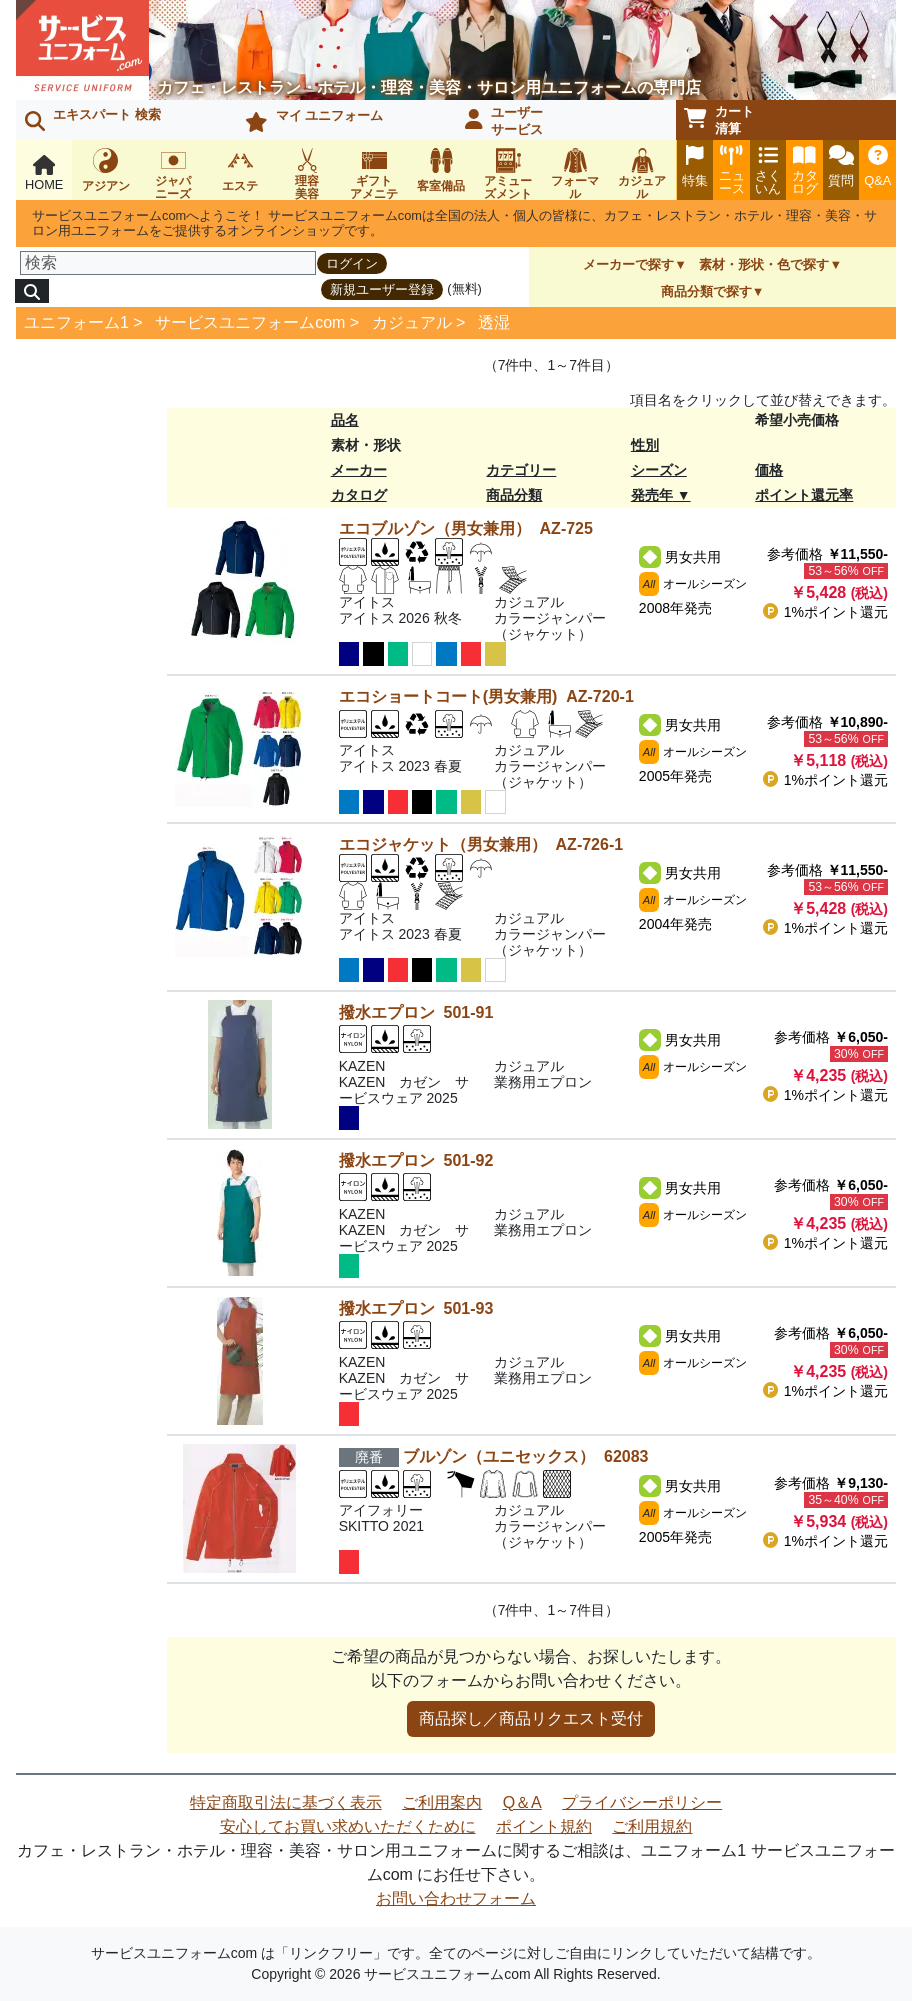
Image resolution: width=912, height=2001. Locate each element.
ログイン (352, 263)
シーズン (659, 470)
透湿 (494, 322)
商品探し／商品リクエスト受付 (531, 1718)
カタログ (359, 495)
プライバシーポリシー (642, 1802)
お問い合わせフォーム (456, 1898)
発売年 (652, 495)
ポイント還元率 (804, 495)
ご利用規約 (652, 1826)
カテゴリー (521, 470)
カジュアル (412, 322)
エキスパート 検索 (93, 119)
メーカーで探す (628, 264)
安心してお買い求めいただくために (348, 1826)
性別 (645, 445)
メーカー (359, 470)
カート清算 (719, 120)
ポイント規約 (544, 1826)
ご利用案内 (442, 1802)
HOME (44, 173)
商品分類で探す (706, 291)
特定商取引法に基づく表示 (286, 1802)
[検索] (168, 263)
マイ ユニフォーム (314, 120)
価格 (769, 470)
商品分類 (514, 495)
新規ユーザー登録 (382, 289)
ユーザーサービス (504, 121)
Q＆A (522, 1802)
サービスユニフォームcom (250, 322)
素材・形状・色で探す (764, 264)
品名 (345, 420)
